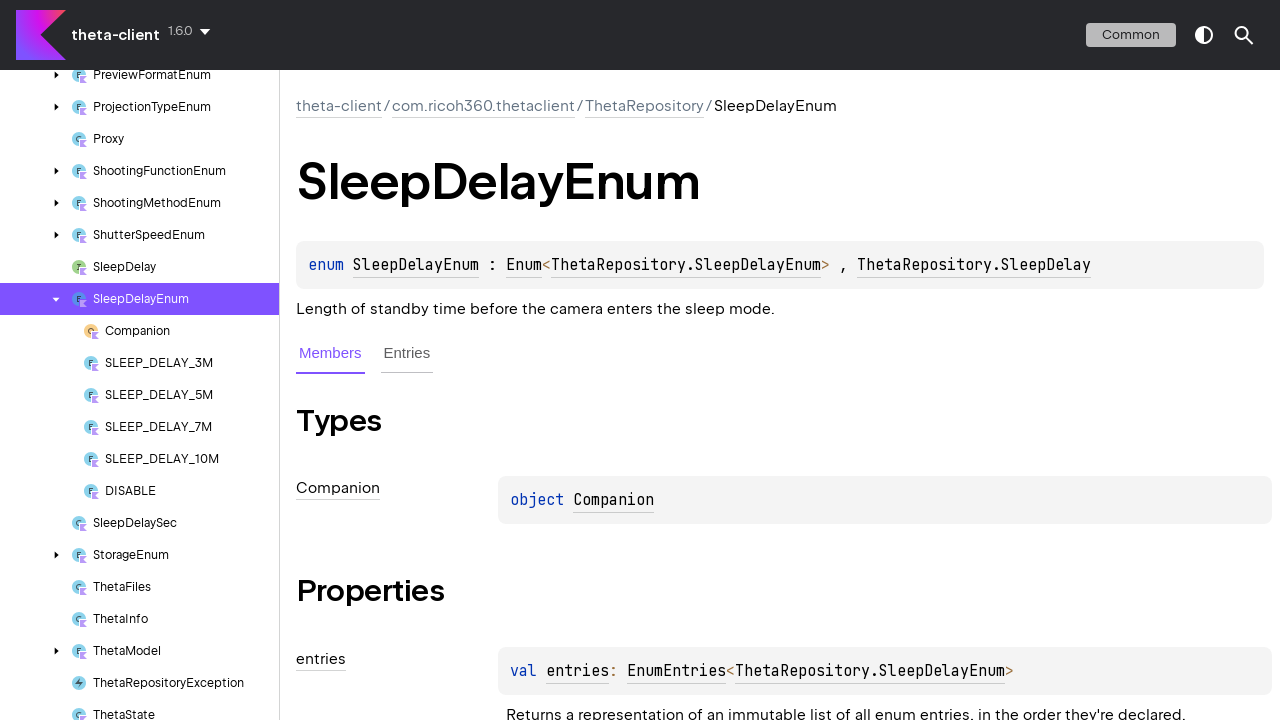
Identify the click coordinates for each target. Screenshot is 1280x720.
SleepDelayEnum (416, 265)
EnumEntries (676, 671)
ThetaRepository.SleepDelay (974, 265)
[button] (1244, 35)
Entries (407, 352)
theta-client (115, 35)
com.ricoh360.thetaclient (483, 106)
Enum (524, 265)
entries (577, 671)
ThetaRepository (644, 106)
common (1131, 34)
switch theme (1204, 35)
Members (330, 352)
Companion (613, 500)
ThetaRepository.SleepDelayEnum (686, 265)
